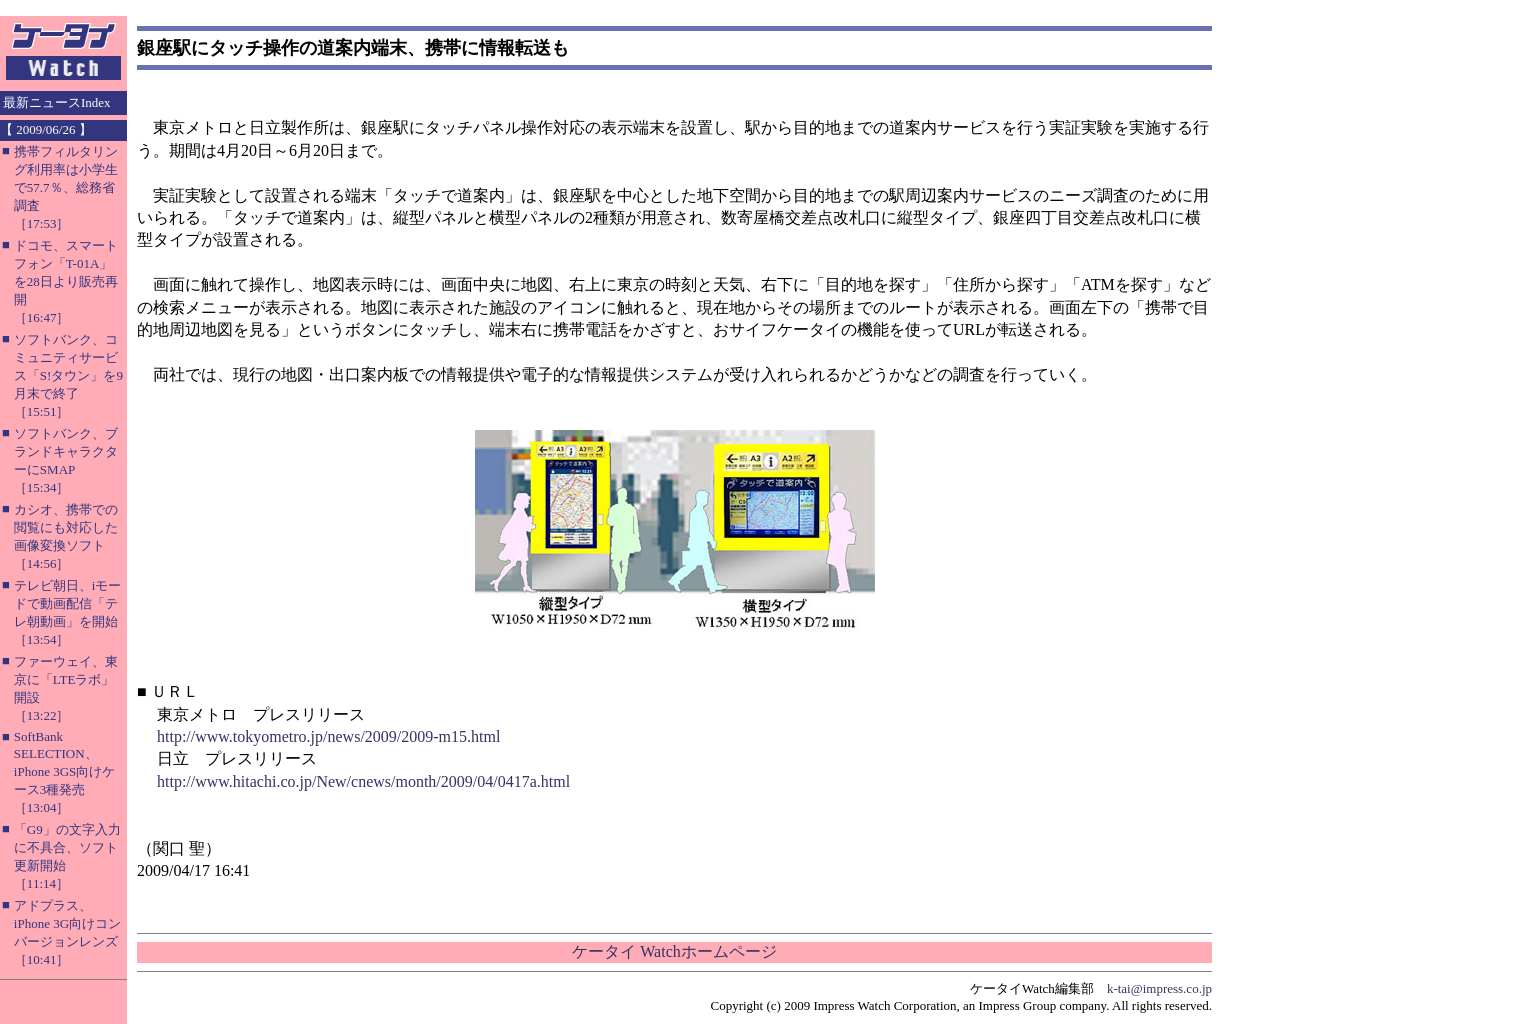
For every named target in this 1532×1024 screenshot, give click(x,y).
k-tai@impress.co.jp (1159, 988)
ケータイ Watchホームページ (674, 951)
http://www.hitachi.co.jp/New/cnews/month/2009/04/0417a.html (363, 781)
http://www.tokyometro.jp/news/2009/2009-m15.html (328, 736)
